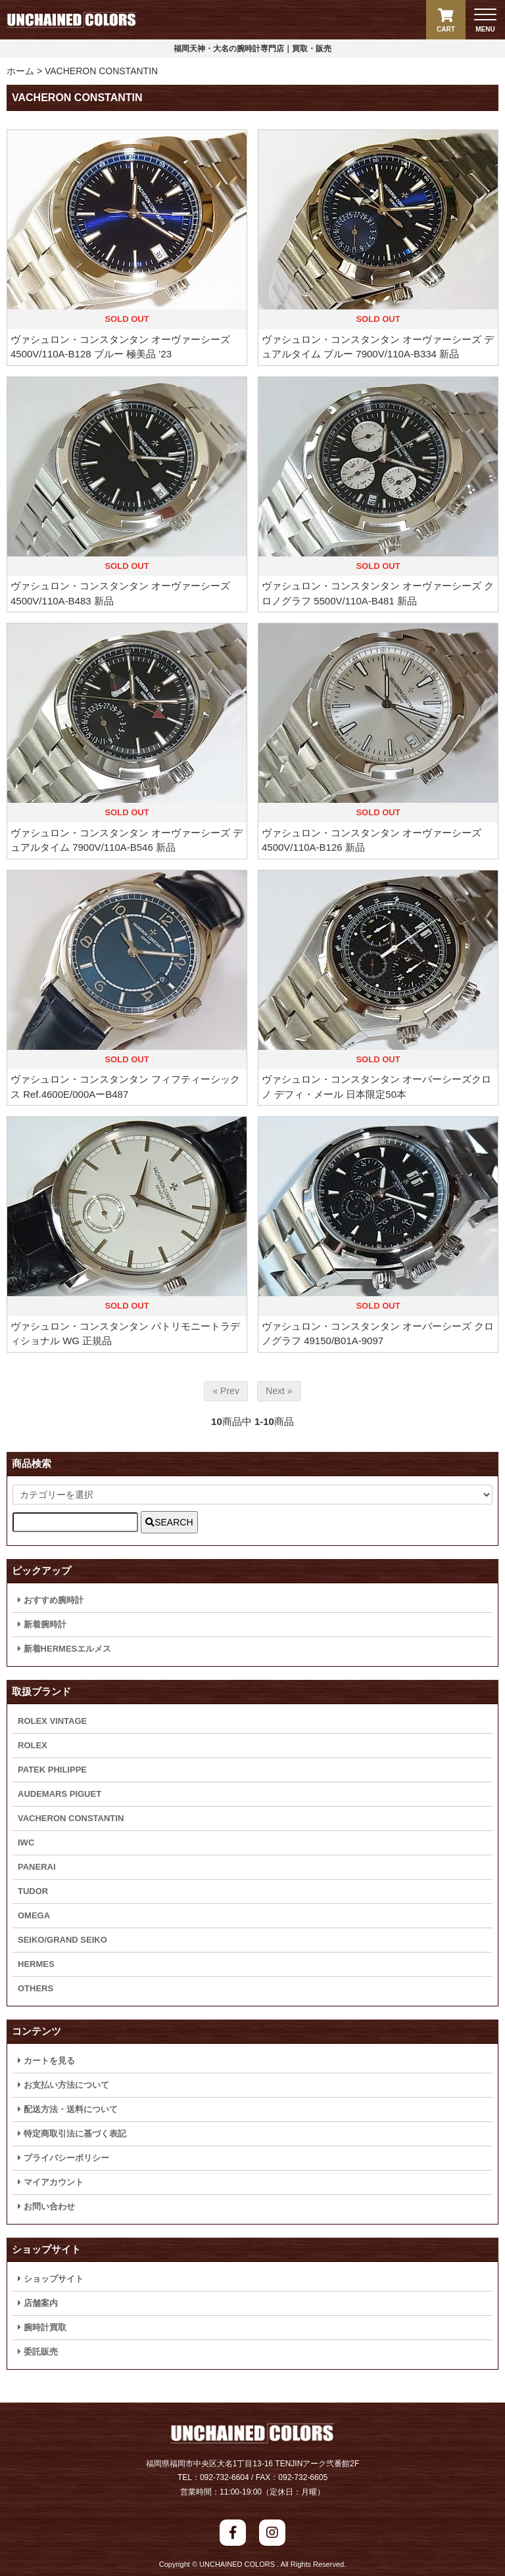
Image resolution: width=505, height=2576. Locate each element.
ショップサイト (51, 2279)
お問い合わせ (46, 2206)
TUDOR (33, 1891)
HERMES (36, 1964)
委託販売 (38, 2352)
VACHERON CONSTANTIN (101, 71)
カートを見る (46, 2061)
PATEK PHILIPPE (52, 1769)
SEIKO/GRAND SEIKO (62, 1940)
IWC (26, 1842)
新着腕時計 (42, 1624)
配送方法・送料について (68, 2109)
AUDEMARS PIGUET (59, 1794)
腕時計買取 (42, 2327)
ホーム (20, 71)
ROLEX (32, 1745)
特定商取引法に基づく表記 (72, 2133)
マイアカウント (51, 2182)
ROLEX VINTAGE (52, 1721)
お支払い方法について (63, 2085)
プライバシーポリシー (63, 2158)
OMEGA (34, 1915)
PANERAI (37, 1867)
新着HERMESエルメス (64, 1649)
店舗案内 (38, 2303)
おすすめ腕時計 (51, 1600)
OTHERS (35, 1988)
